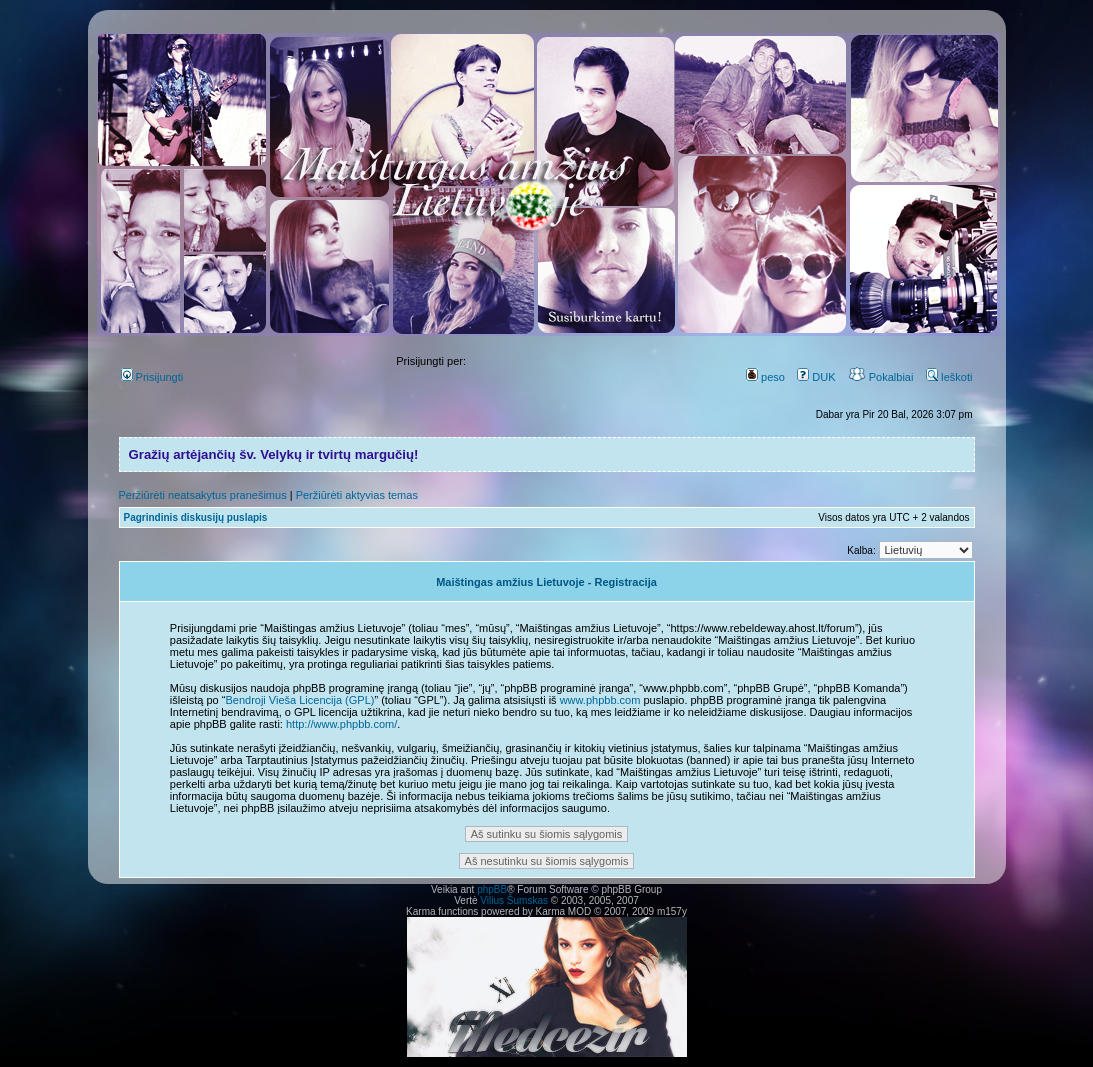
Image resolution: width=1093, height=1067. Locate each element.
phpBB (492, 889)
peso (765, 377)
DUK (816, 377)
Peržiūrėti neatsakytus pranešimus (203, 495)
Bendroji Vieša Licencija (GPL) (299, 700)
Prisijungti (152, 377)
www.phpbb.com (600, 700)
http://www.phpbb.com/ (341, 724)
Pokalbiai (881, 377)
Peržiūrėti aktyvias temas (357, 495)
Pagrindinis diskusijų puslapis (196, 517)
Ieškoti (949, 377)
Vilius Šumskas (514, 900)
